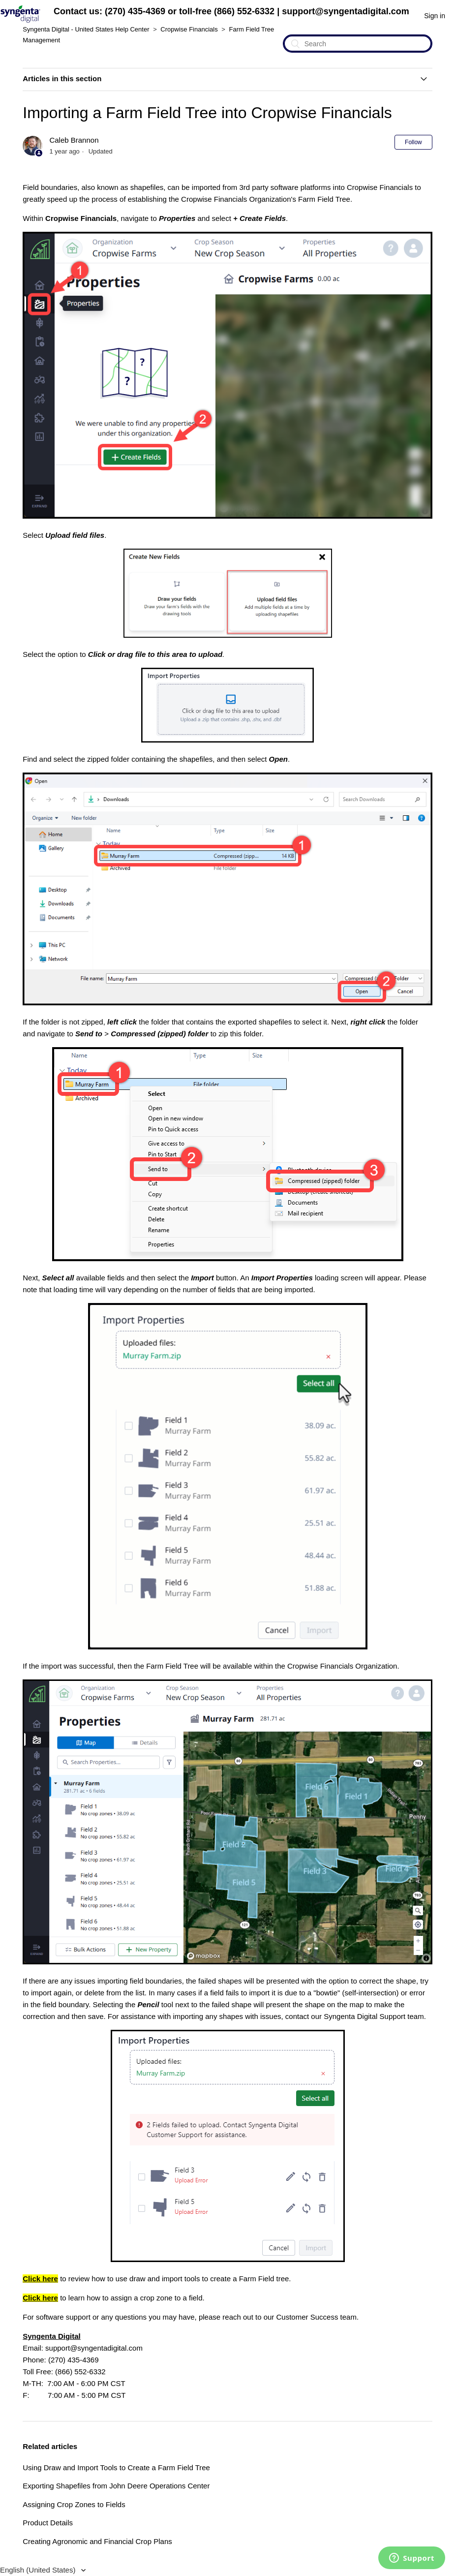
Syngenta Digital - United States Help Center (86, 29)
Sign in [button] (434, 16)
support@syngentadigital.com (345, 11)
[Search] (357, 43)
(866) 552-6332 (244, 11)
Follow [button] (413, 142)
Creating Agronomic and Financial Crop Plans (97, 2541)
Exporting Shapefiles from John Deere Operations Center (116, 2486)
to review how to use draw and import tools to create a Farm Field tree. (157, 2278)
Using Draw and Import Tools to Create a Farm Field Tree (116, 2467)
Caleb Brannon (73, 140)
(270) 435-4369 (135, 11)
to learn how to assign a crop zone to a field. (113, 2298)
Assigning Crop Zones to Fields (74, 2504)
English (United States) (39, 2570)
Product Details (48, 2522)
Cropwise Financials (188, 29)
